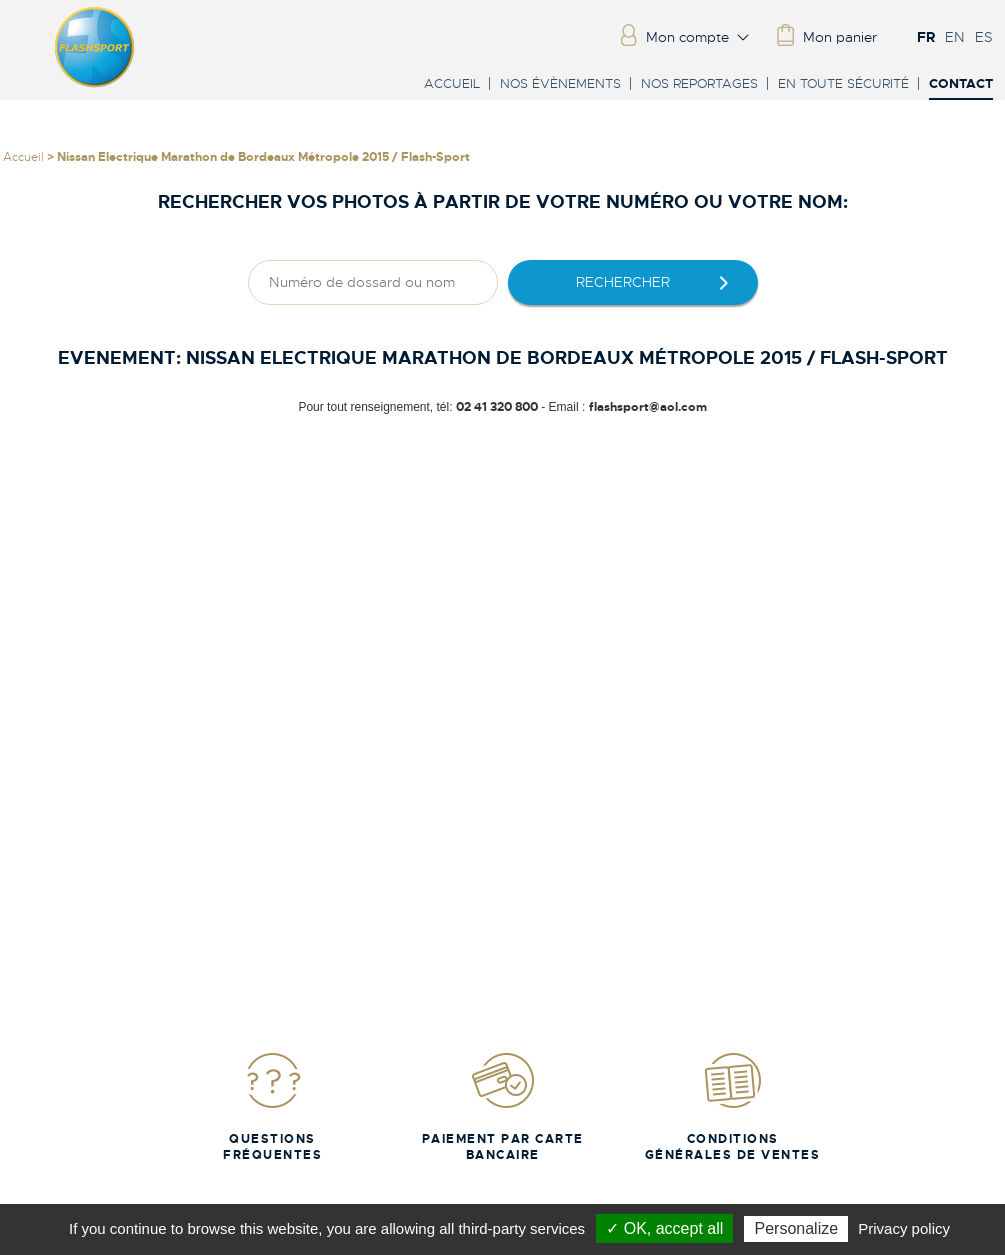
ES (984, 37)
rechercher (623, 282)
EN (955, 37)
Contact (961, 84)
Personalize (796, 1228)
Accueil (452, 83)
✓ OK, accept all (664, 1228)
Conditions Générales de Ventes (733, 1106)
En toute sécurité (843, 83)
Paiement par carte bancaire (503, 1106)
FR (926, 37)
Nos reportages (699, 83)
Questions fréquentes (272, 1106)
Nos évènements (560, 83)
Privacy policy (904, 1228)
